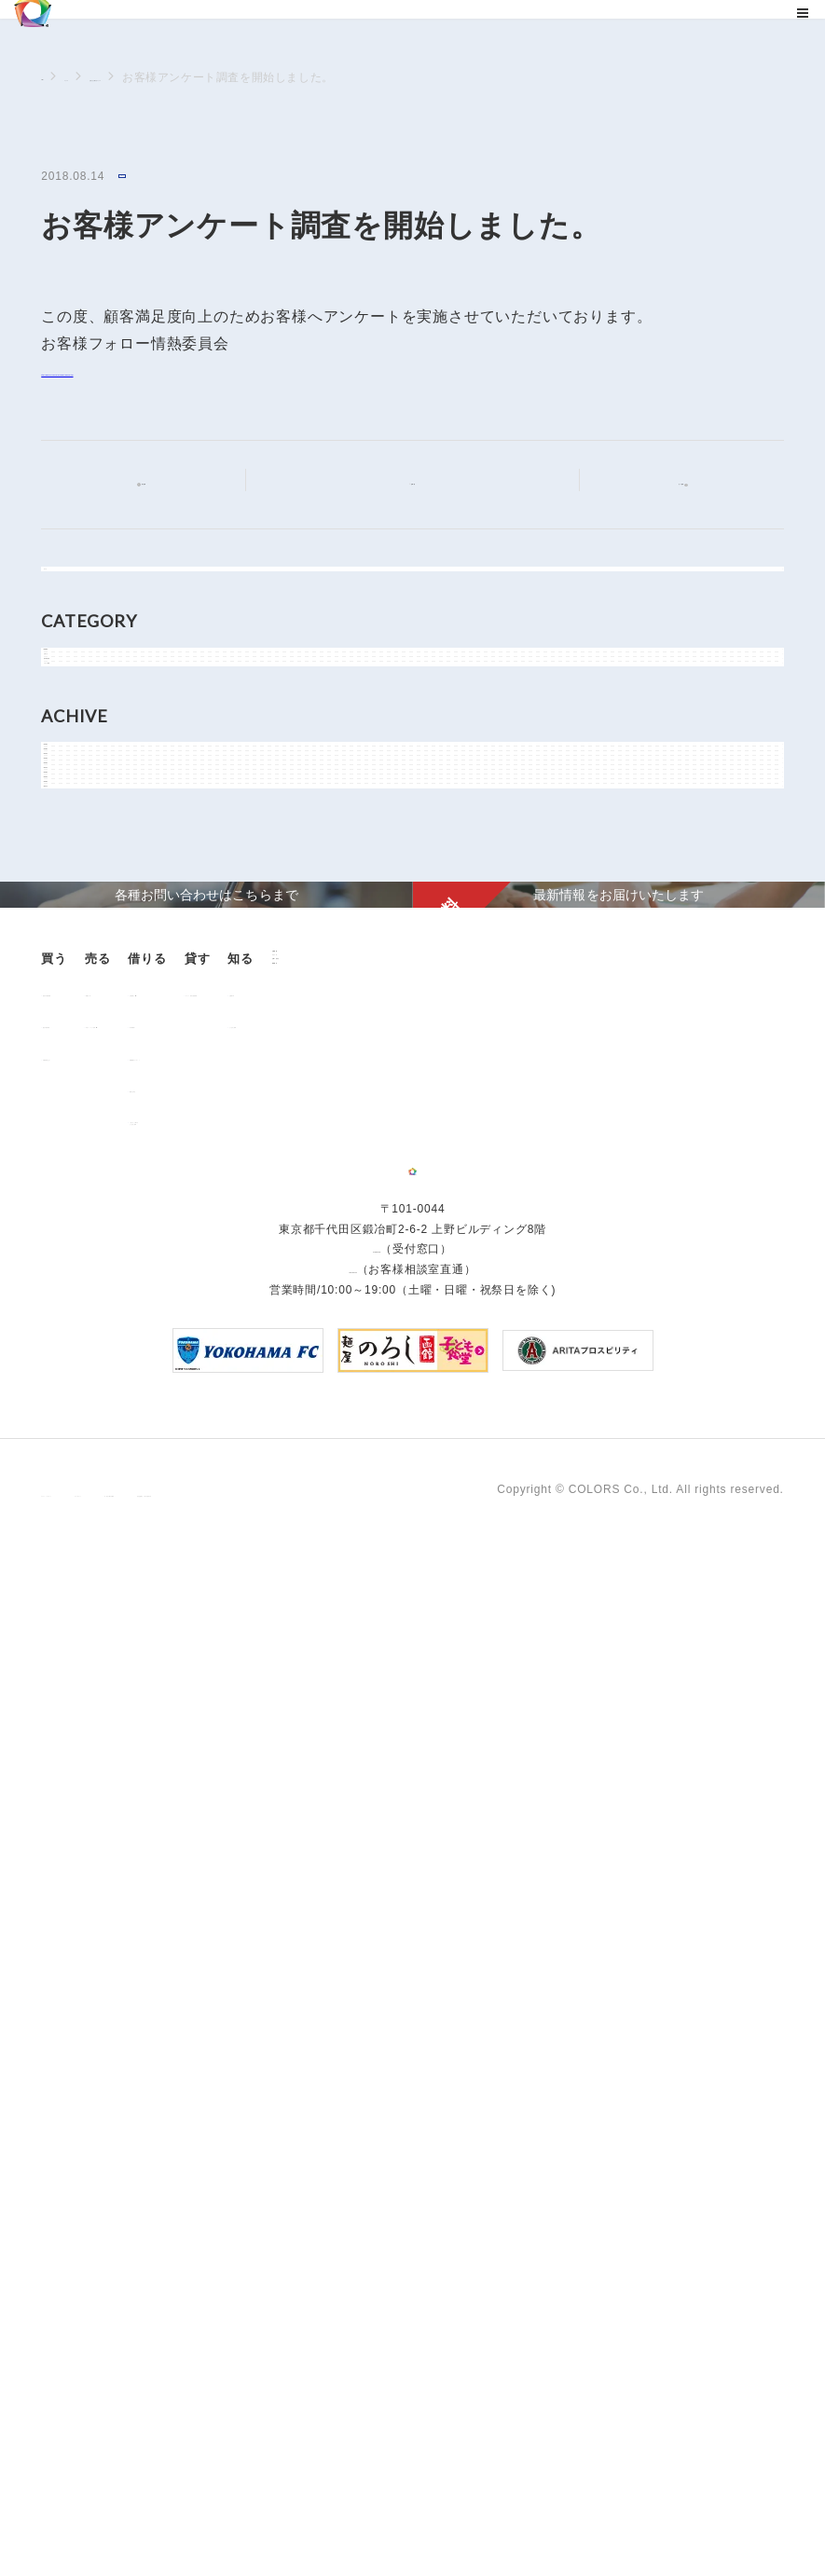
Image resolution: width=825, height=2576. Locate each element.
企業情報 (66, 2003)
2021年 (82, 1164)
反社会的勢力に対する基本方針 (504, 2508)
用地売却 (200, 1824)
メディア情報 (97, 836)
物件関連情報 (97, 794)
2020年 (82, 1206)
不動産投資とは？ (99, 1889)
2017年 (82, 1331)
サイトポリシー (226, 2508)
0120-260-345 (352, 2302)
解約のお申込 (359, 1920)
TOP (53, 76)
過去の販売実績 (94, 1856)
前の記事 (159, 484)
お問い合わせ (79, 2066)
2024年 (82, 1038)
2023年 (82, 1080)
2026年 (82, 954)
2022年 (82, 1122)
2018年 (82, 1289)
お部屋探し (353, 1824)
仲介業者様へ (359, 1856)
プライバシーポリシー (100, 2508)
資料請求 (66, 2096)
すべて (79, 592)
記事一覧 (423, 482)
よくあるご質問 (673, 1856)
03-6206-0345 (376, 2283)
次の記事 (666, 483)
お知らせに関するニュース (225, 77)
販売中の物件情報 (99, 1824)
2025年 (82, 996)
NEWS (80, 710)
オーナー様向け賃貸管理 (537, 1824)
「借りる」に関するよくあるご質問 (377, 1958)
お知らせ (145, 177)
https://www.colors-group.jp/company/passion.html (224, 373)
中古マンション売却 (229, 1856)
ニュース (110, 77)
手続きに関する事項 (344, 2508)
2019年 (82, 1247)
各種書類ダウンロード (383, 1889)
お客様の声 (661, 1824)
